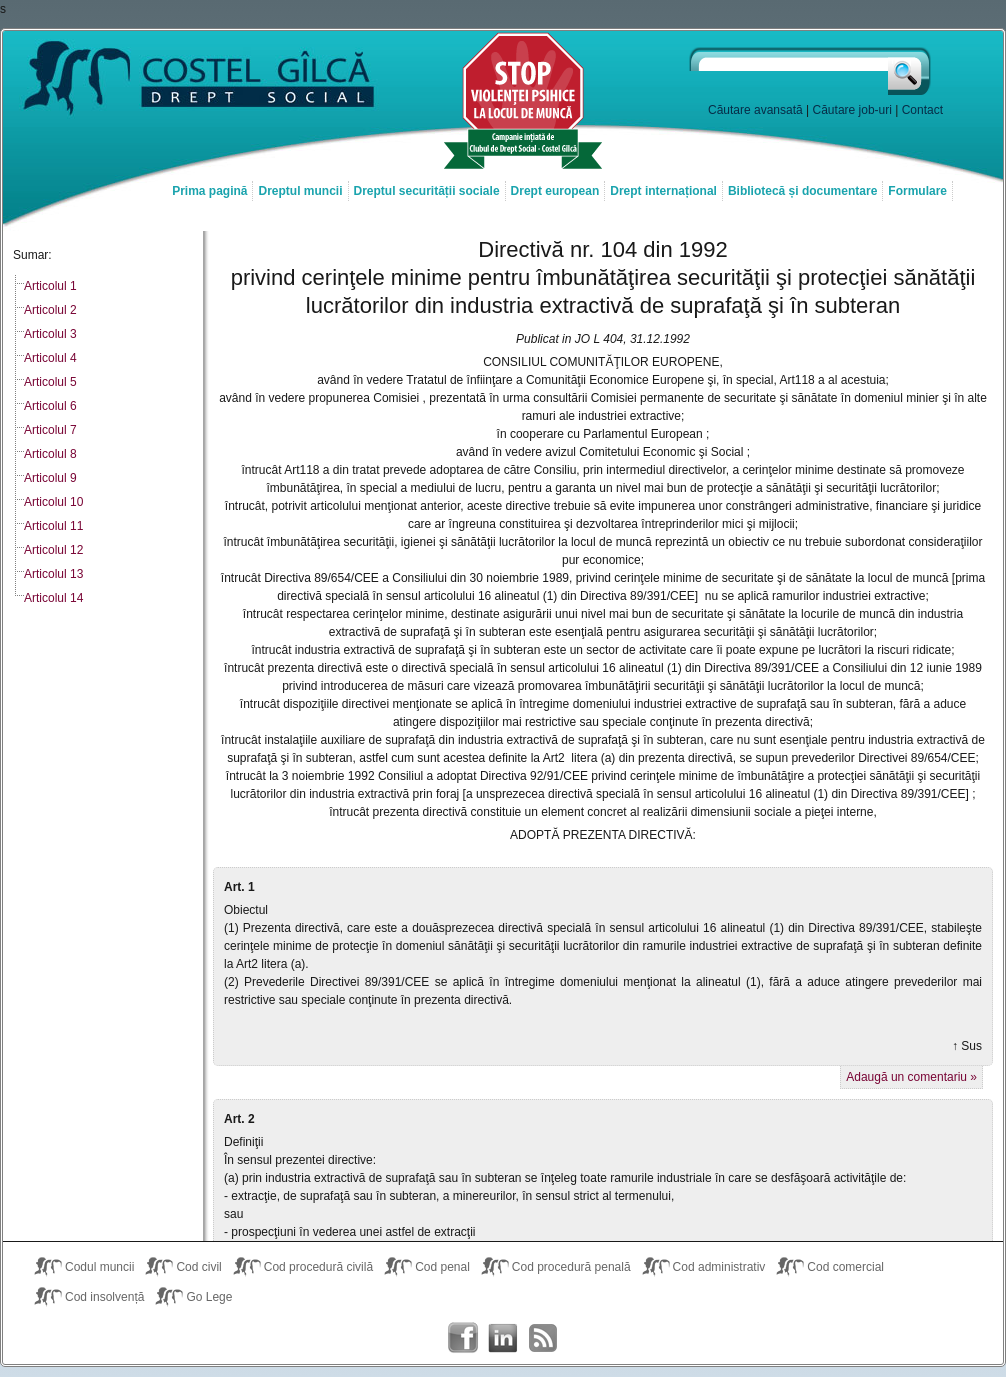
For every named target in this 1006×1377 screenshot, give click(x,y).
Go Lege (209, 1297)
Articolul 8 (50, 454)
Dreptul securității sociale (427, 191)
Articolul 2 (50, 310)
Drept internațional (663, 191)
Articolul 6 (50, 406)
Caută (910, 71)
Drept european (555, 191)
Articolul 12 (53, 550)
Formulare (917, 191)
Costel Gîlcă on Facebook (463, 1338)
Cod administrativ (719, 1267)
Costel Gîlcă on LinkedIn (503, 1338)
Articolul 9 (50, 478)
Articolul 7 (50, 430)
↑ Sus (967, 1046)
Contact (922, 110)
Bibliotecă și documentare (802, 191)
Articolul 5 (50, 382)
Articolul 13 (53, 574)
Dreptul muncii (300, 191)
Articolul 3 (50, 334)
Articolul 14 (53, 598)
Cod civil (198, 1267)
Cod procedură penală (571, 1267)
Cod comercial (845, 1267)
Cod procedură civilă (318, 1267)
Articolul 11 (53, 526)
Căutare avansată (755, 110)
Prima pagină (209, 191)
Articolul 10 (53, 502)
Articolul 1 (50, 286)
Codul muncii (99, 1267)
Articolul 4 (50, 358)
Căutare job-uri (852, 110)
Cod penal (442, 1267)
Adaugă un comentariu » (911, 1077)
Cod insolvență (104, 1297)
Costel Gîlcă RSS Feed (543, 1338)
